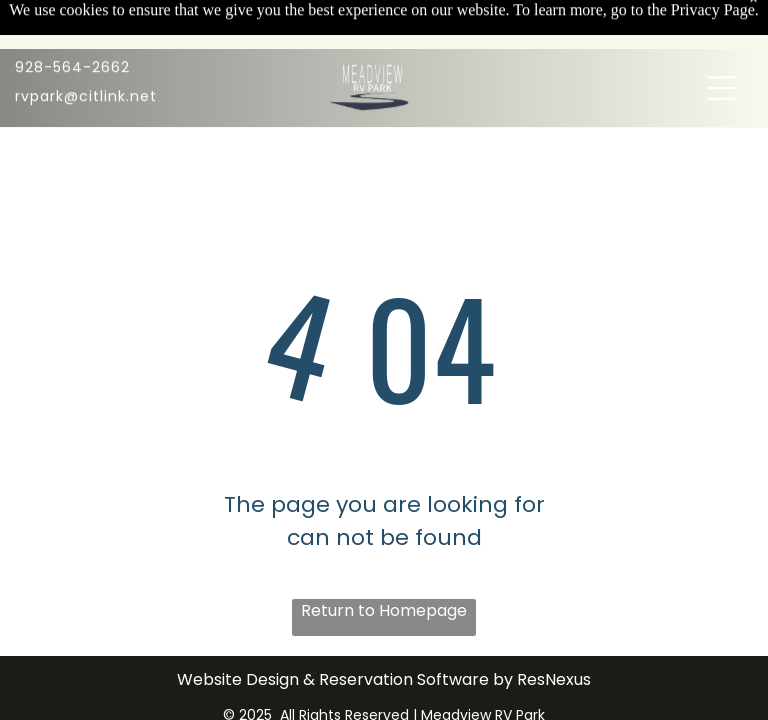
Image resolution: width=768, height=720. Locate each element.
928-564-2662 (72, 29)
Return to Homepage (384, 610)
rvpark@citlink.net (86, 58)
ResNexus (554, 679)
